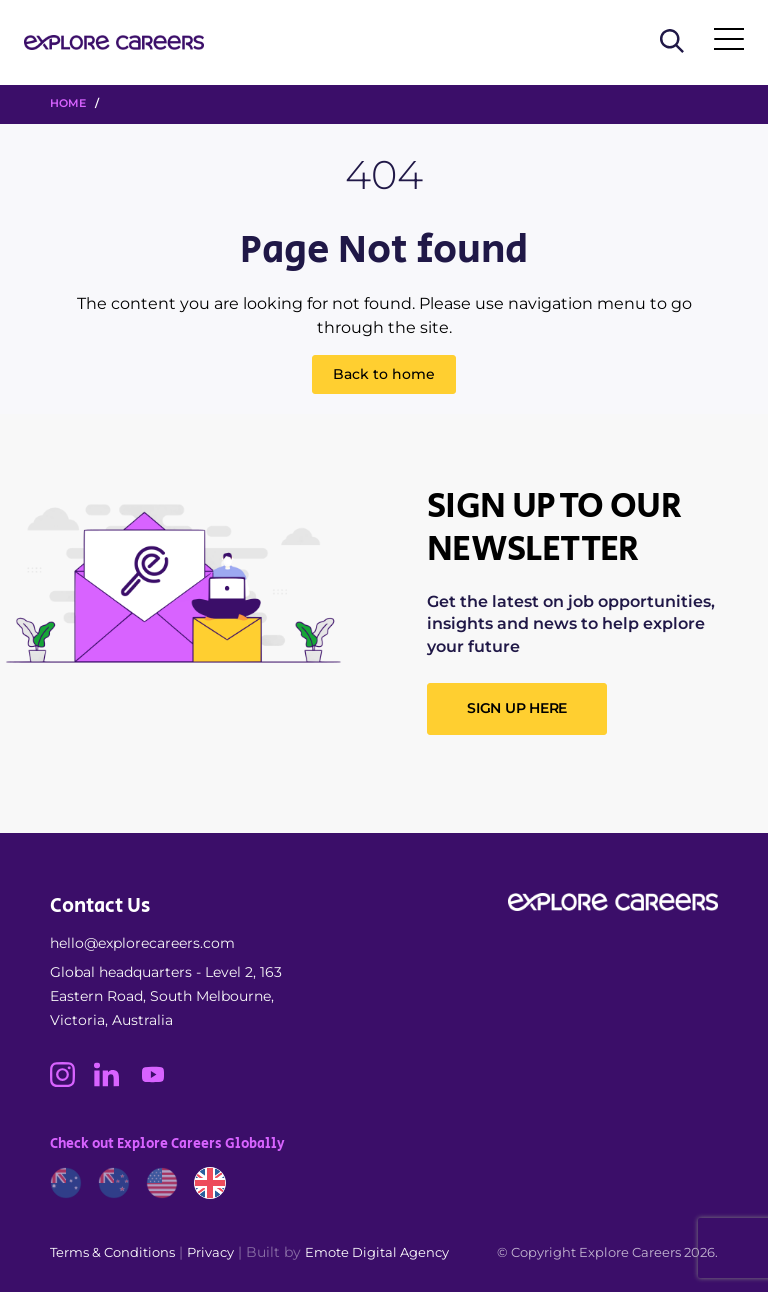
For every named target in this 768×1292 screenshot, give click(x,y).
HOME (68, 103)
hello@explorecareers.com (142, 943)
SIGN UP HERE (517, 708)
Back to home (384, 374)
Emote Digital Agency (377, 1252)
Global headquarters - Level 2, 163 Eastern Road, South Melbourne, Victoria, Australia (166, 996)
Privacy (210, 1252)
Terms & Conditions (112, 1252)
